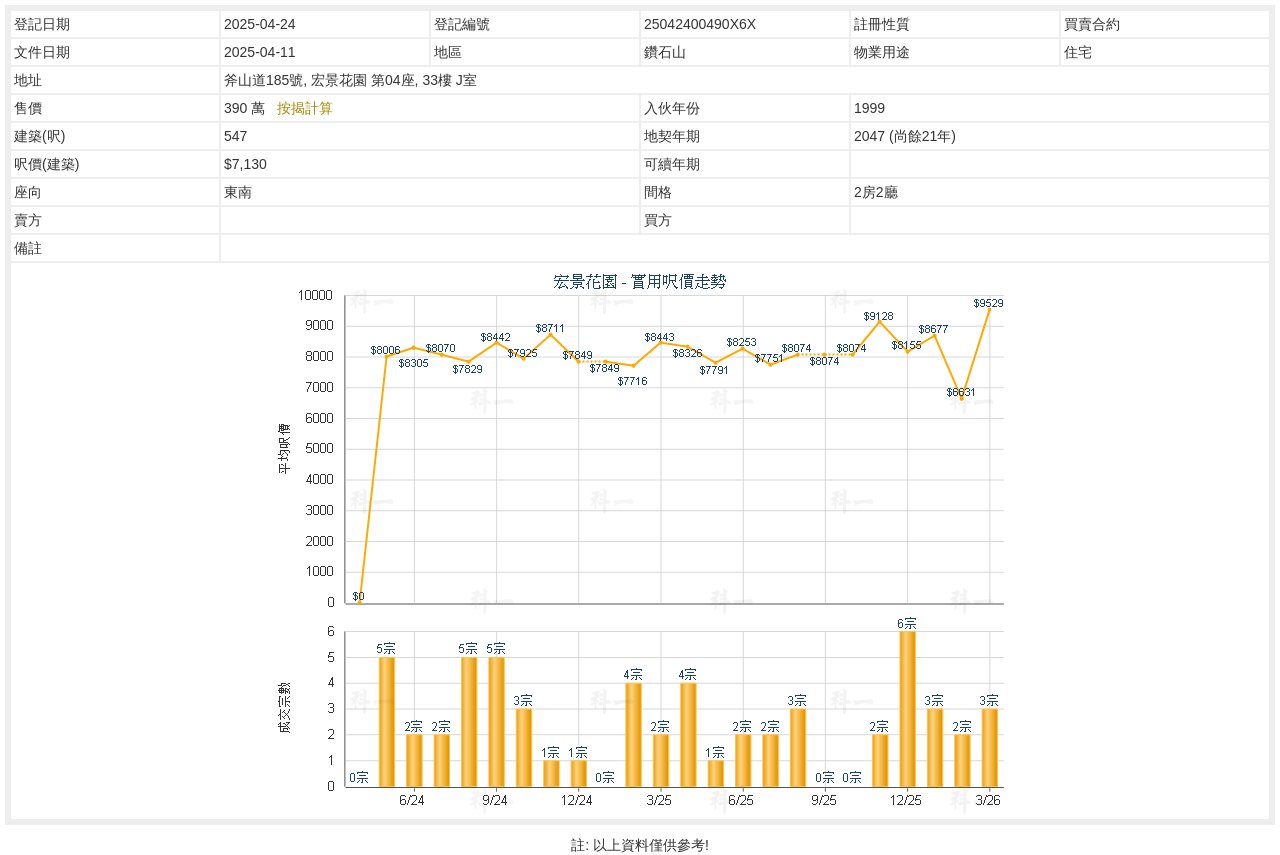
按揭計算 (305, 108)
